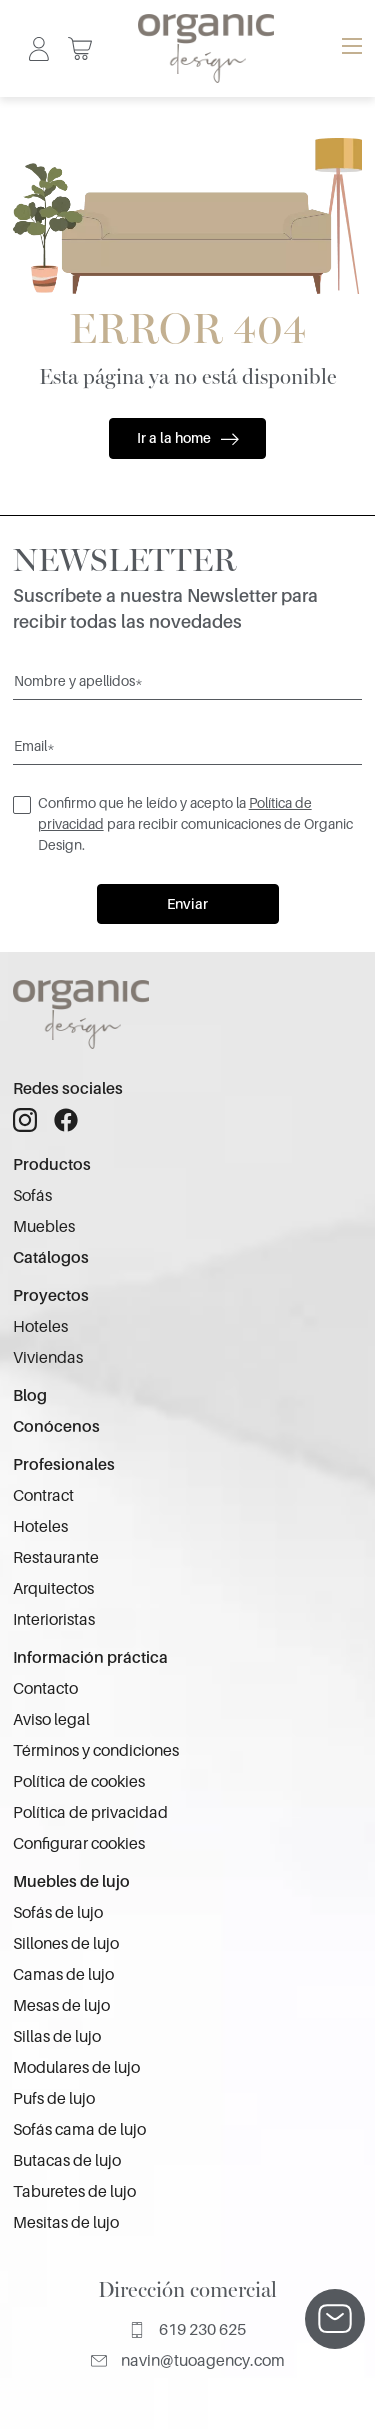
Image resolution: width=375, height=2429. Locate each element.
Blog (30, 1396)
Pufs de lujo (54, 2099)
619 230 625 (187, 2330)
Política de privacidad (90, 1813)
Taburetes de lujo (74, 2192)
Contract (43, 1496)
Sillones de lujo (66, 1944)
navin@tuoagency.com (188, 2361)
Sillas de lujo (57, 2037)
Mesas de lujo (61, 2006)
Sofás (32, 1196)
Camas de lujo (63, 1975)
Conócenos (56, 1427)
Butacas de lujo (67, 2161)
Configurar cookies (79, 1844)
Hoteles (40, 1327)
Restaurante (56, 1558)
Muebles (44, 1227)
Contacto (45, 1689)
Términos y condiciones (96, 1751)
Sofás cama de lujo (79, 2130)
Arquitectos (53, 1589)
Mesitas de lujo (66, 2223)
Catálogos (51, 1258)
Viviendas (48, 1358)
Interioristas (54, 1620)
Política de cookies (79, 1782)
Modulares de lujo (76, 2068)
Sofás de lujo (58, 1913)
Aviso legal (51, 1720)
